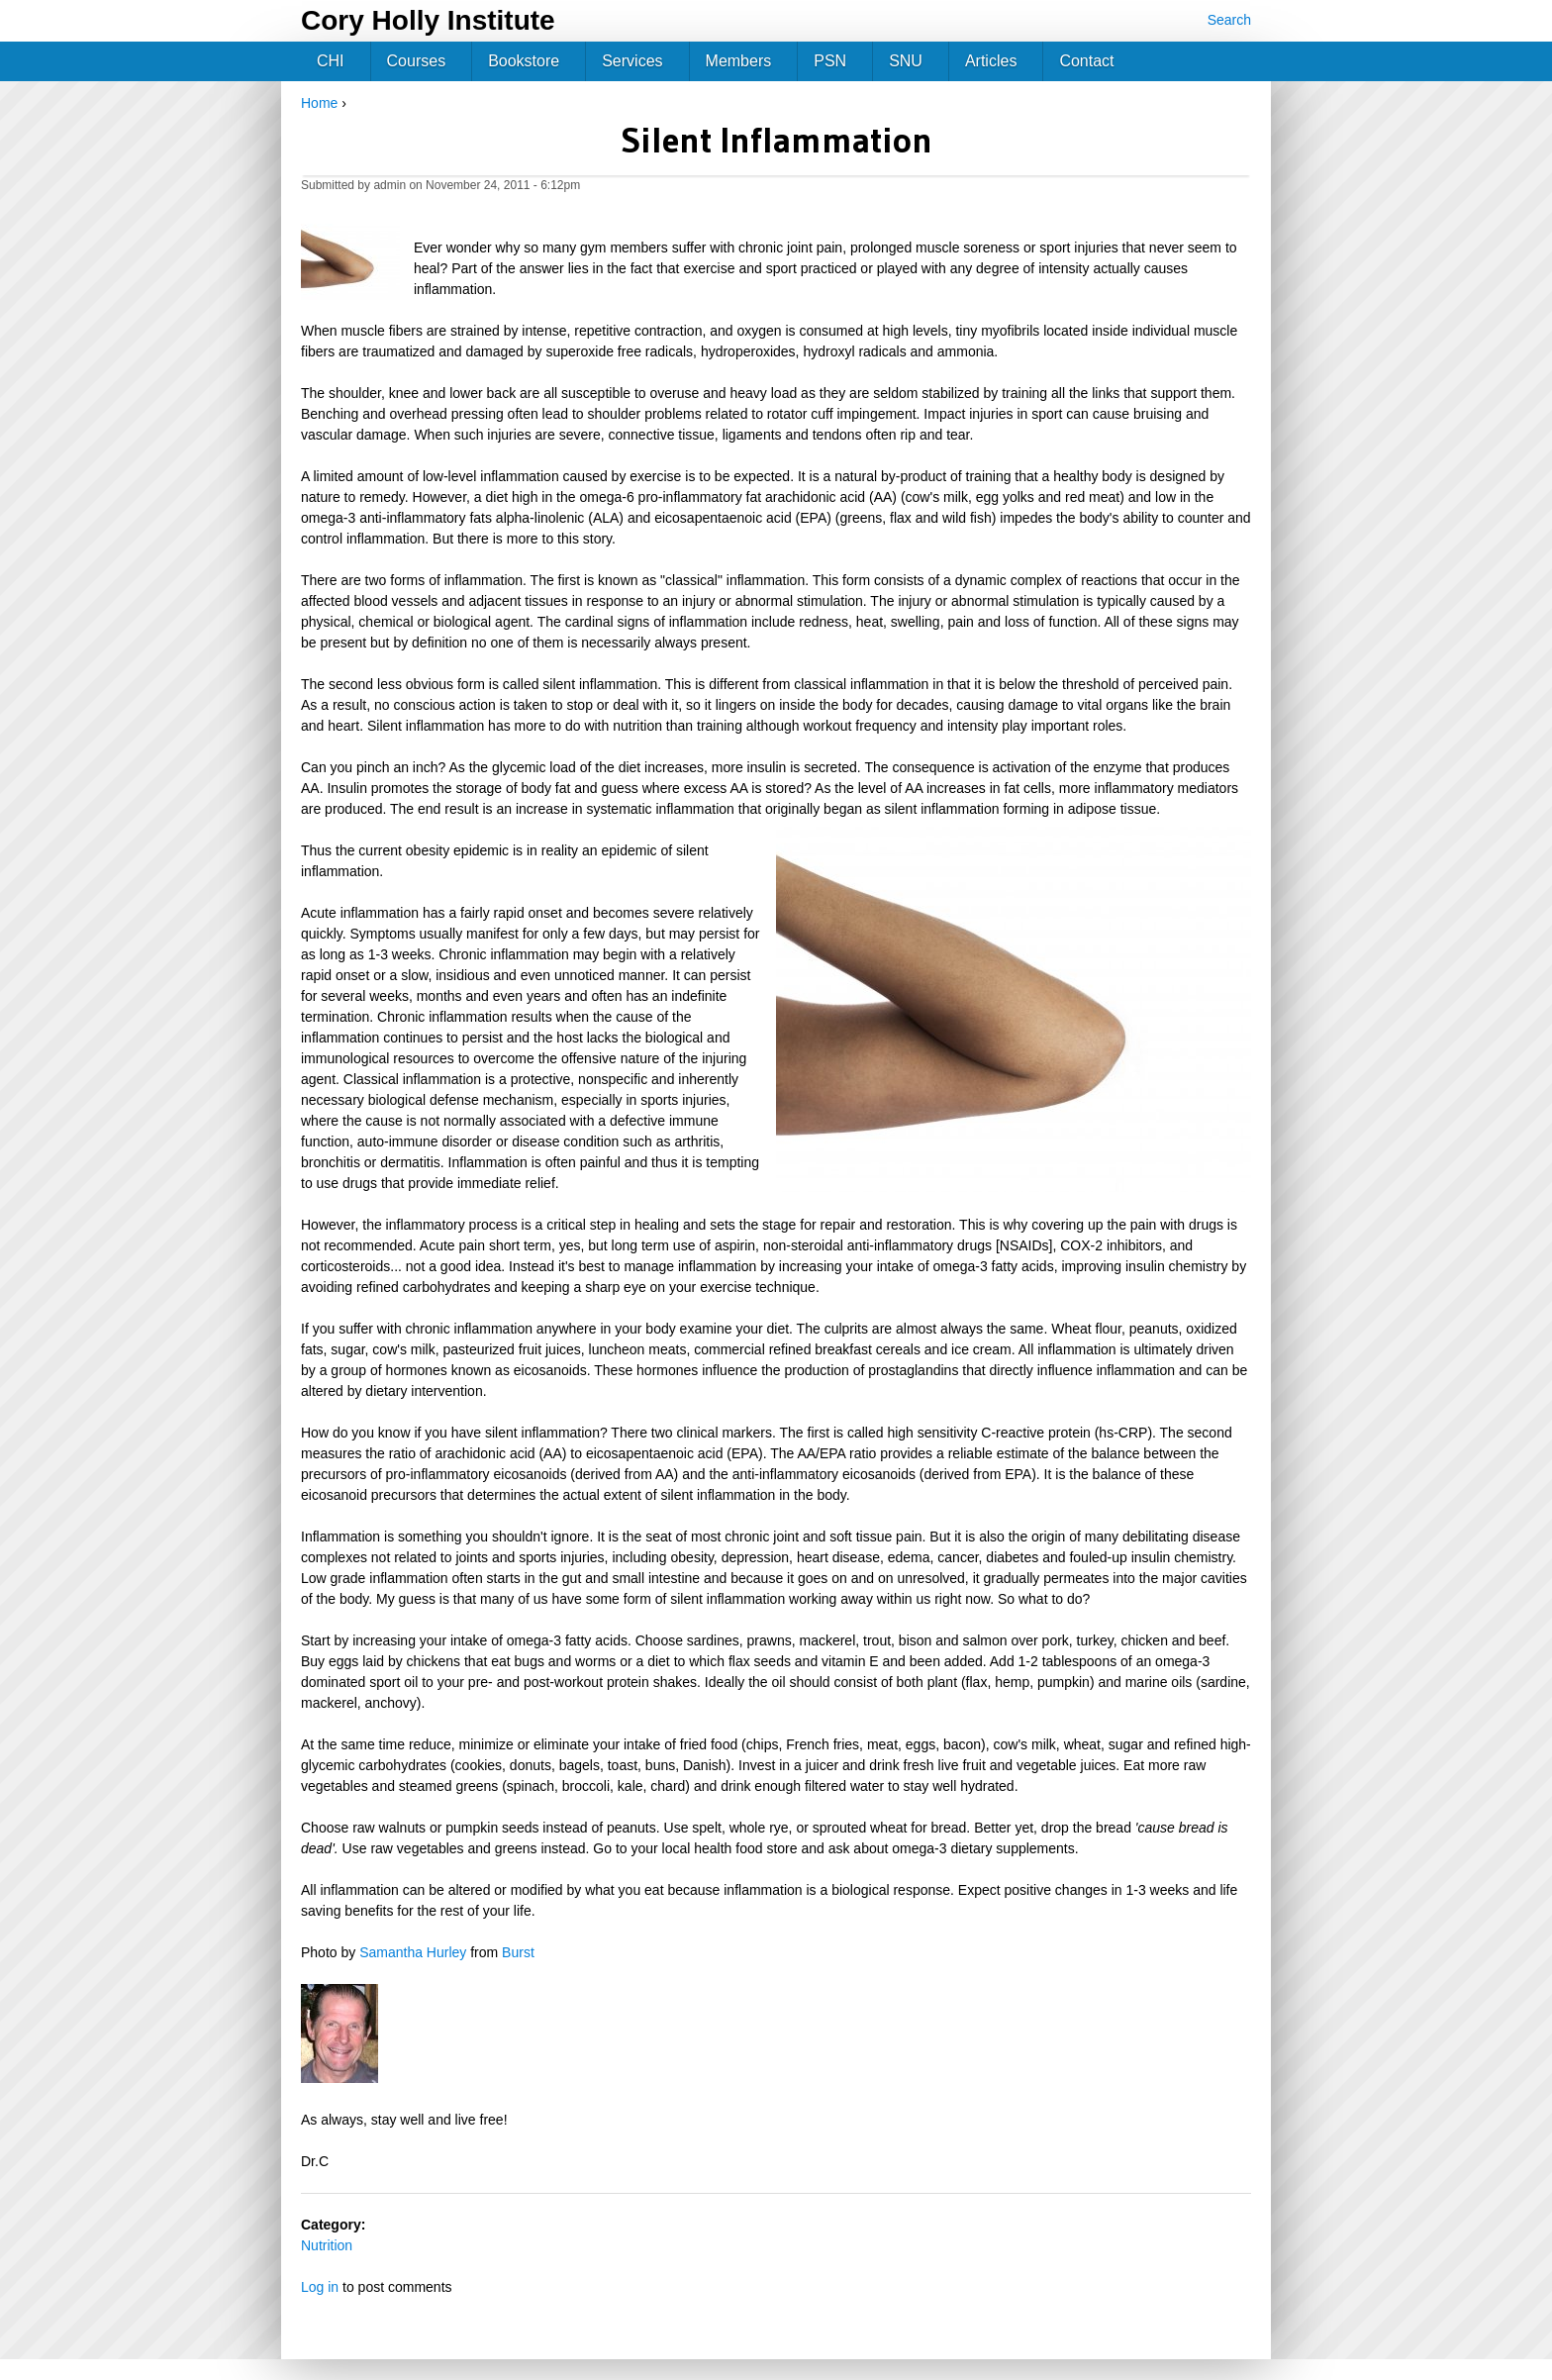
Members (739, 60)
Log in (320, 2287)
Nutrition (326, 2245)
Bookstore (523, 60)
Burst (518, 1952)
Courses (416, 60)
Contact (1086, 60)
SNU (905, 60)
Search (1229, 20)
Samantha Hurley (412, 1952)
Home (319, 103)
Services (632, 60)
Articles (991, 60)
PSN (830, 60)
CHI (330, 60)
